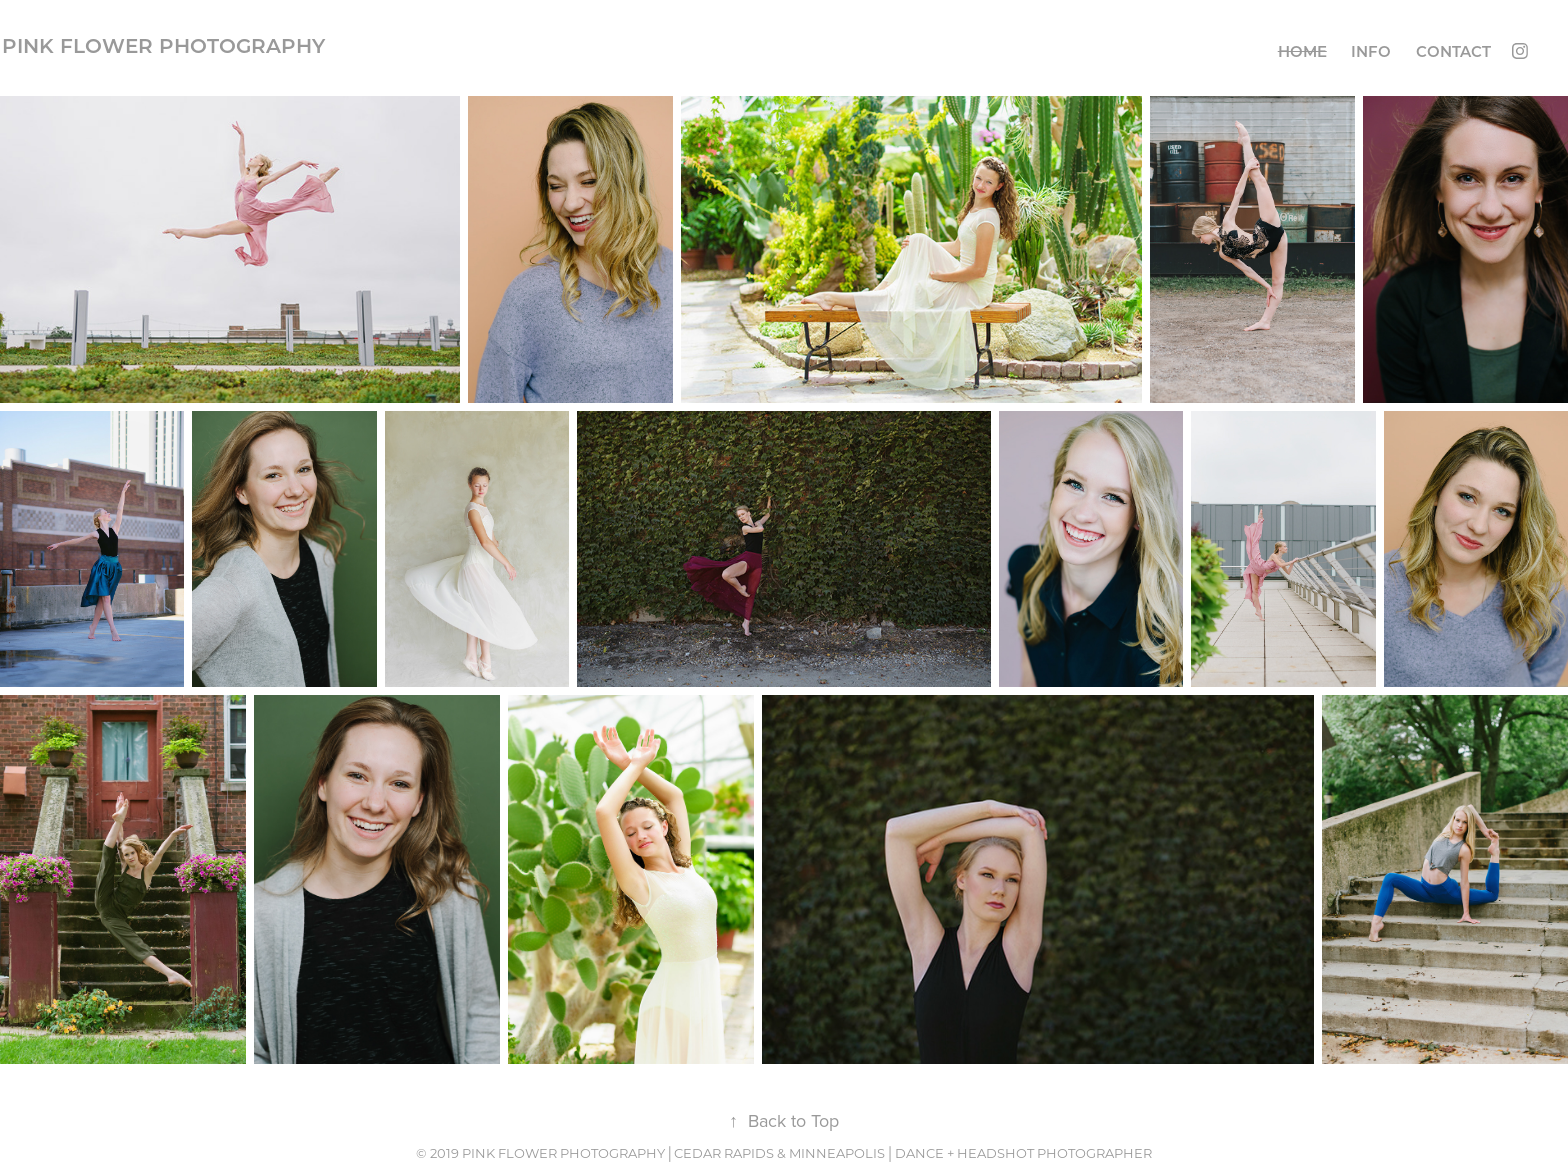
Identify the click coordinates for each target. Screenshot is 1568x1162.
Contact (1453, 51)
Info (1371, 51)
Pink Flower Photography (163, 45)
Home (1302, 51)
